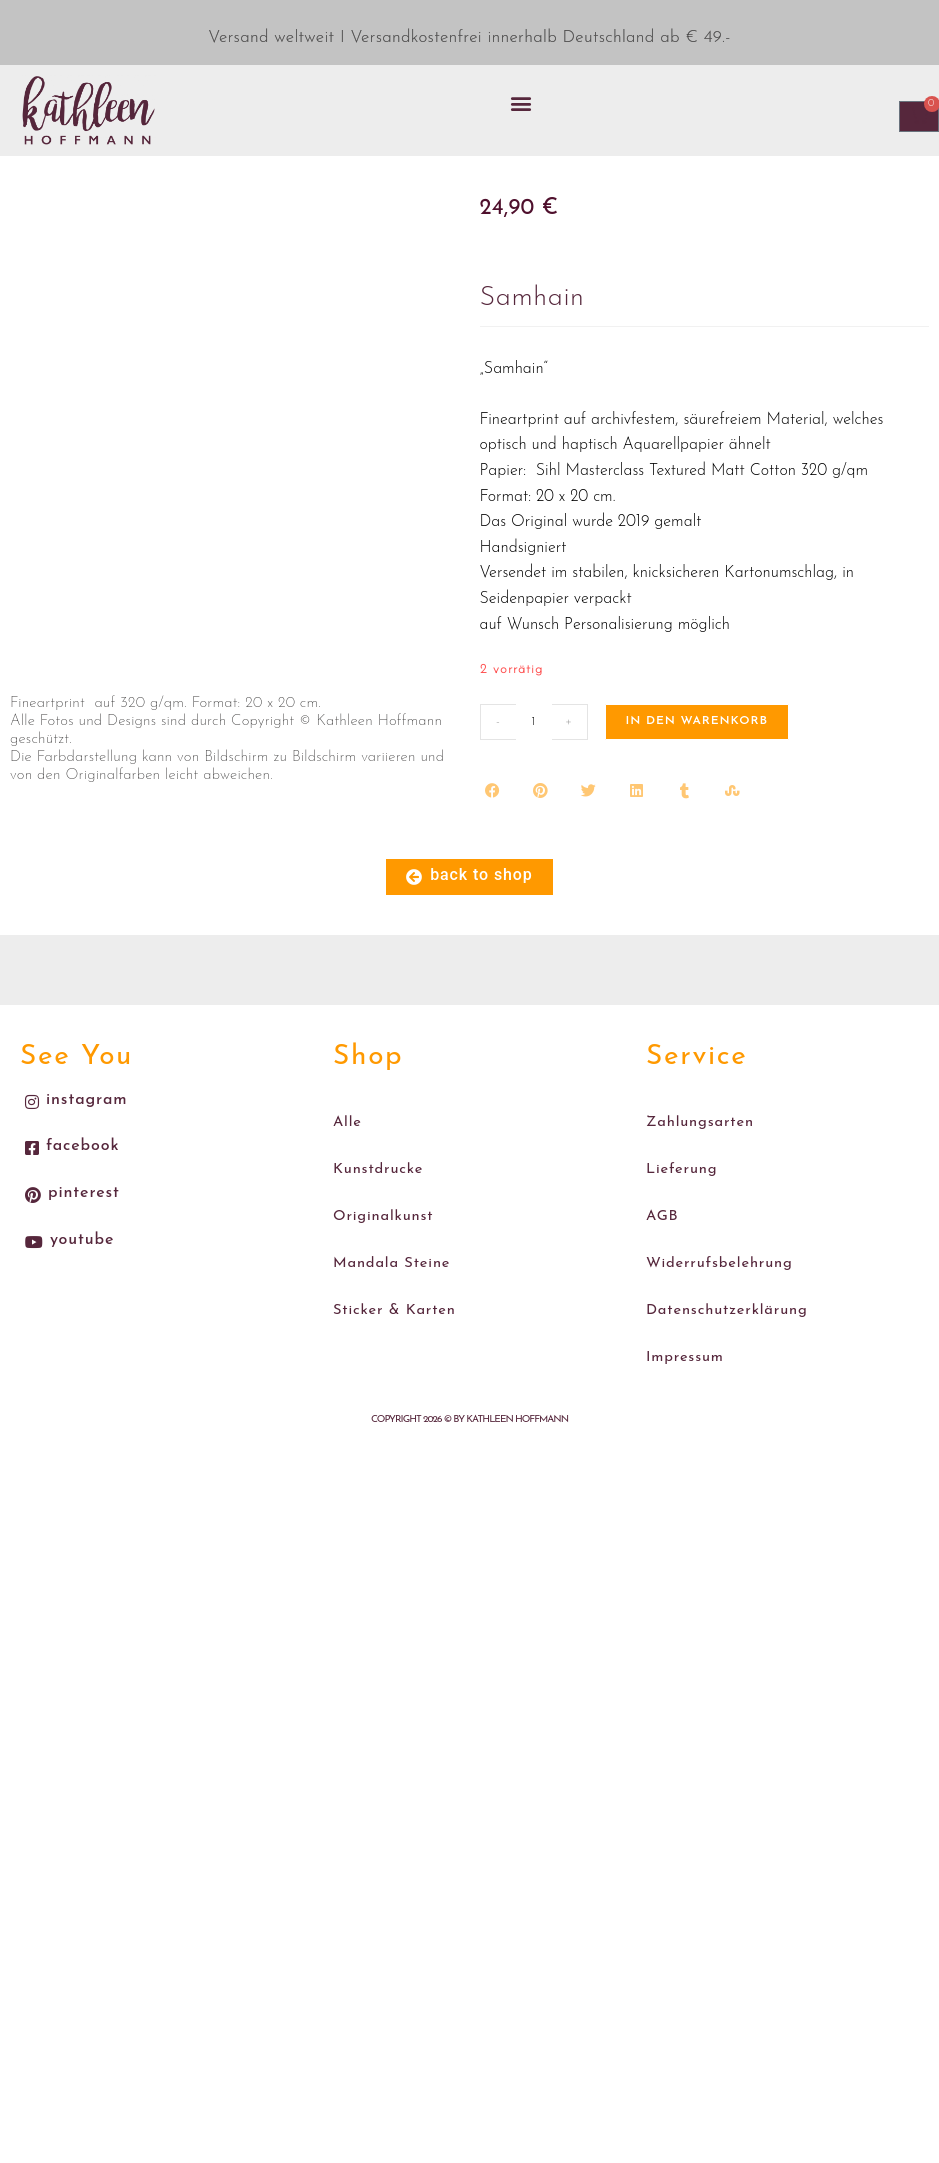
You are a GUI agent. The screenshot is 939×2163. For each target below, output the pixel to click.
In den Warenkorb (697, 721)
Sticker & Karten (390, 1279)
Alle (346, 1118)
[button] (521, 102)
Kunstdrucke (375, 1158)
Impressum (682, 1320)
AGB (661, 1198)
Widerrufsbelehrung (715, 1239)
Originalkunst (380, 1198)
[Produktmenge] (534, 722)
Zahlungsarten (697, 1118)
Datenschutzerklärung (722, 1279)
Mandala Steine (388, 1239)
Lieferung (679, 1158)
